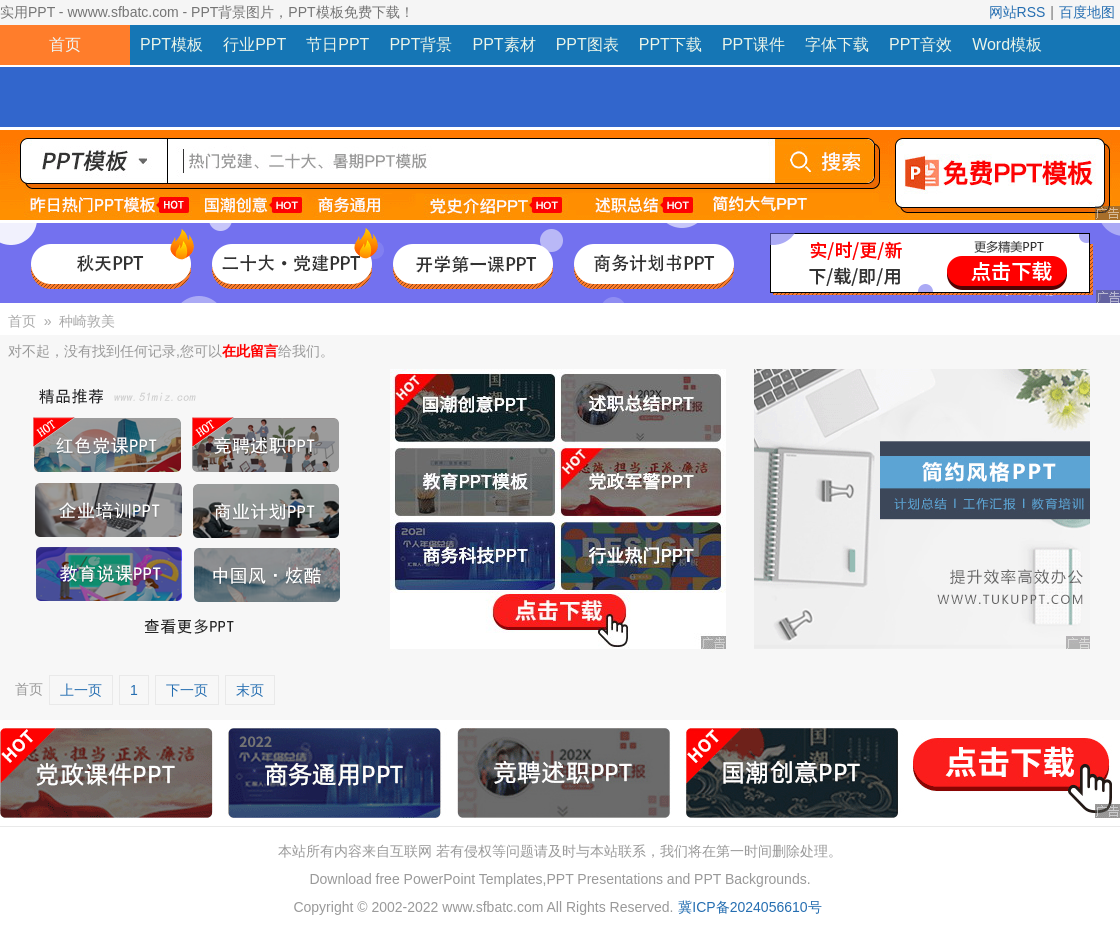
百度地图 (1087, 12)
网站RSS (1017, 12)
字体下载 (837, 44)
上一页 (81, 690)
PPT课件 (753, 44)
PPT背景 (420, 44)
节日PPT (337, 44)
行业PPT (254, 44)
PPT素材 (504, 44)
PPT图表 (587, 44)
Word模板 (1007, 44)
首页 (65, 44)
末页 (250, 690)
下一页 (187, 690)
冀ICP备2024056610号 (749, 907)
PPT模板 (171, 44)
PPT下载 (670, 44)
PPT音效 (920, 44)
